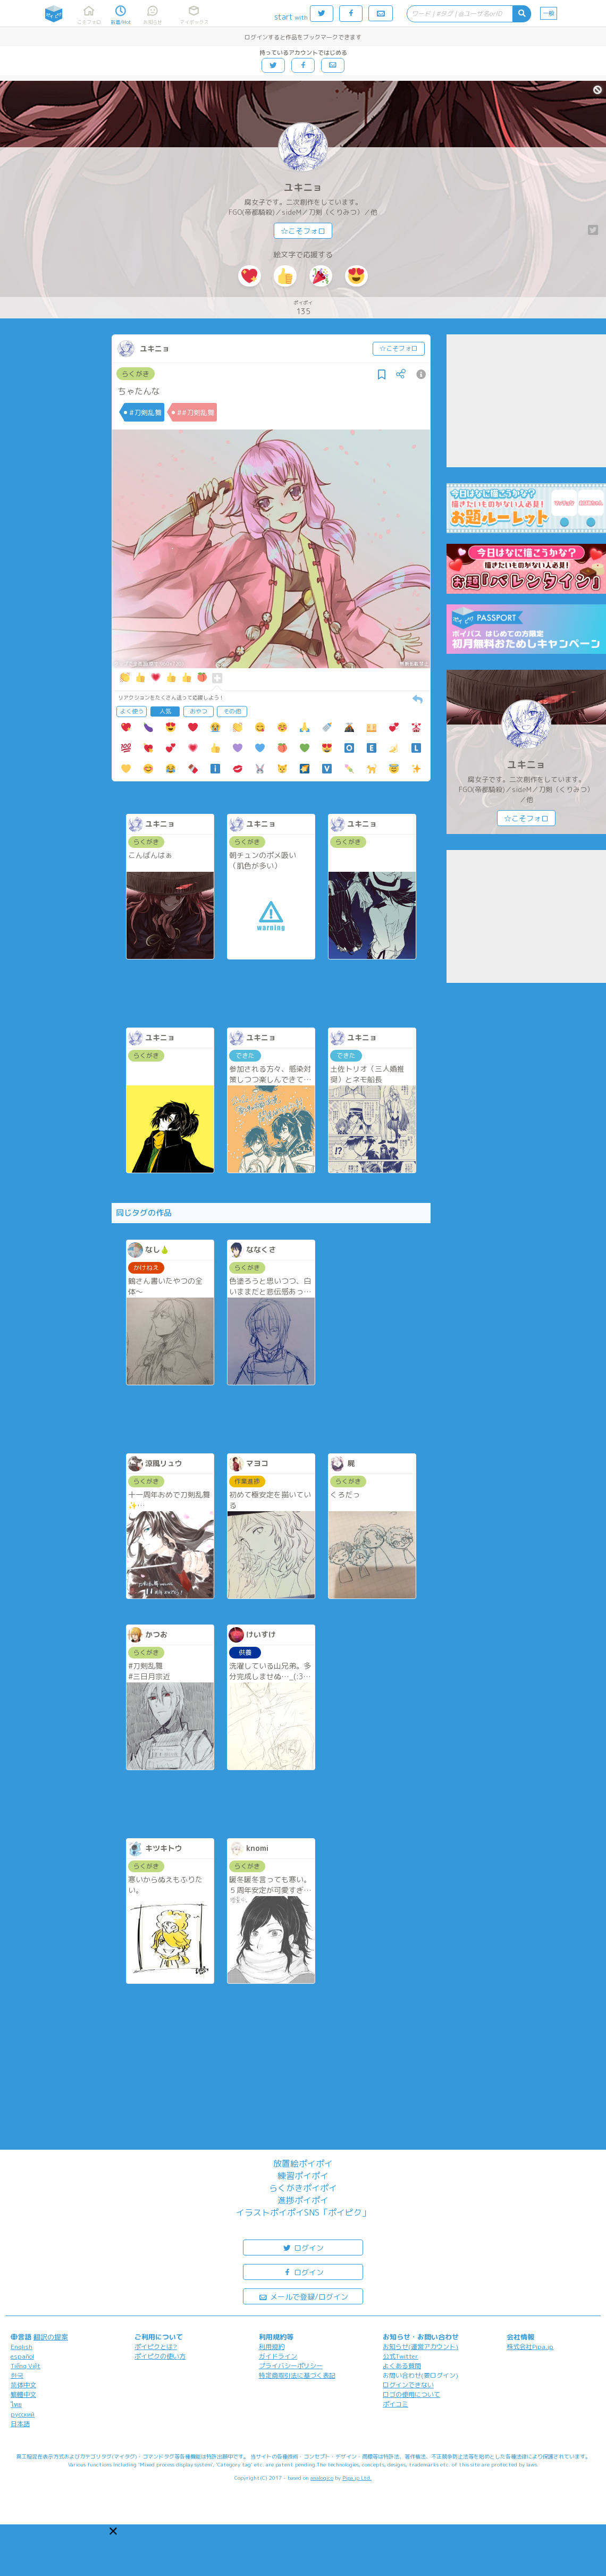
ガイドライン (278, 2356)
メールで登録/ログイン (303, 2296)
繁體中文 (23, 2394)
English (21, 2346)
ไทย (16, 2404)
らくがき (135, 373)
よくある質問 (402, 2365)
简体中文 (23, 2384)
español (22, 2356)
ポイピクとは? (155, 2346)
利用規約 (271, 2346)
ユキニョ (303, 187)
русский (23, 2414)
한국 (17, 2375)
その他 (232, 711)
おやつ (198, 711)
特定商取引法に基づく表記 (297, 2375)
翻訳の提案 (50, 2337)
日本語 (20, 2423)
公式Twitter (400, 2356)
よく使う (132, 711)
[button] (113, 2531)
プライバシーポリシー (291, 2365)
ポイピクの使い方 (160, 2356)
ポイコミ (395, 2404)
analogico (321, 2477)
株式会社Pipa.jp (530, 2346)
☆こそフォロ (303, 231)
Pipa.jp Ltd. (357, 2477)
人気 (165, 711)
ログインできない (408, 2384)
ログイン (303, 2247)
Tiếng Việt (25, 2365)
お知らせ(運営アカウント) (420, 2346)
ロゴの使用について (411, 2394)
